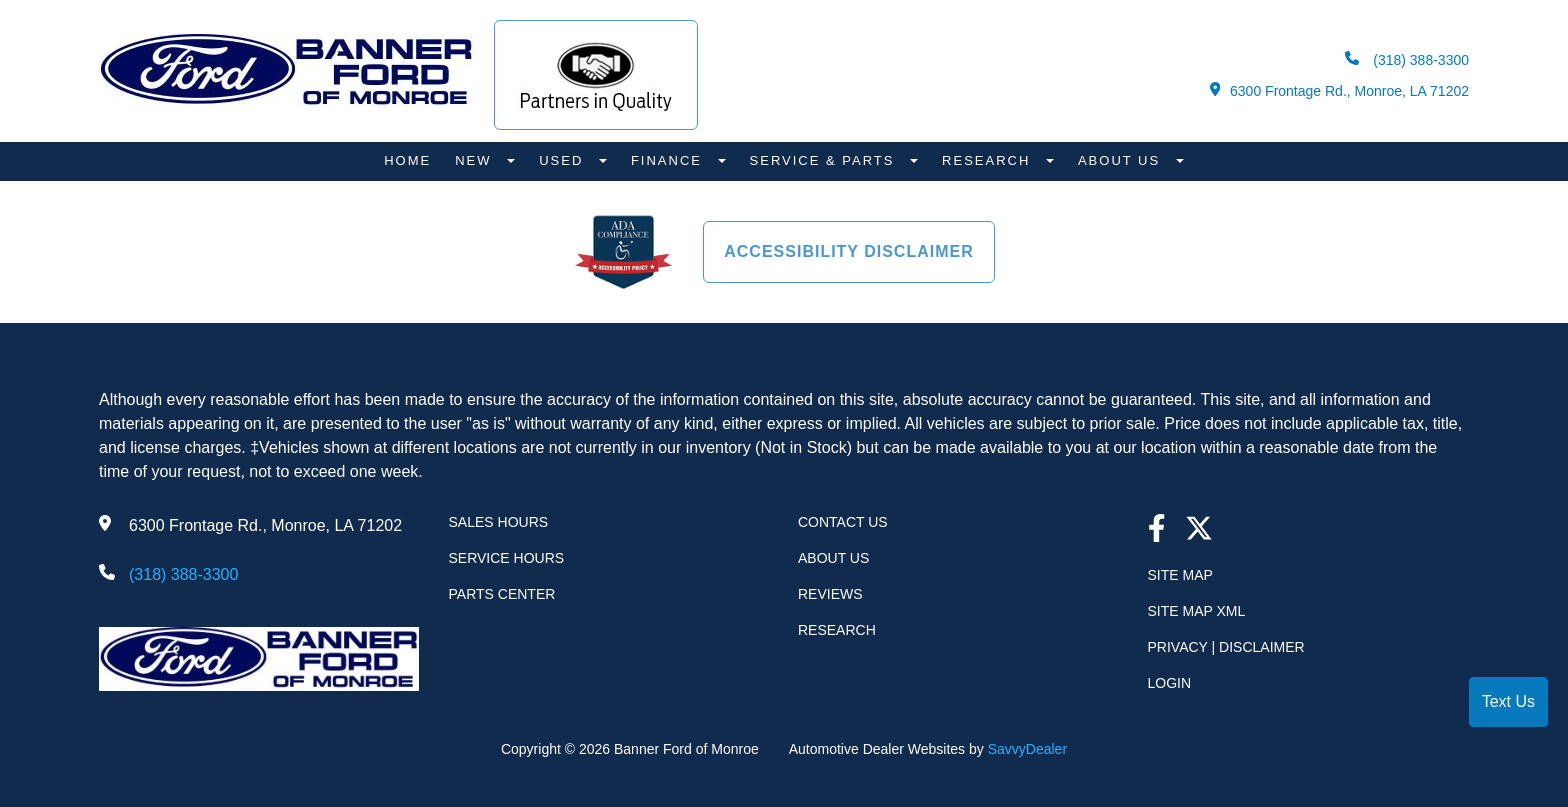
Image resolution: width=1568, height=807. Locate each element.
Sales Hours (499, 522)
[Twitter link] (1199, 530)
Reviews (830, 594)
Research (989, 160)
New (476, 160)
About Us (1122, 160)
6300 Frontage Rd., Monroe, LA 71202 (1339, 90)
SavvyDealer (1027, 749)
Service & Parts (825, 160)
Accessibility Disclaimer (849, 251)
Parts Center (502, 594)
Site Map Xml (1197, 611)
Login (1170, 683)
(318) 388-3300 (1407, 59)
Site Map (1180, 575)
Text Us (1508, 701)
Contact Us (843, 522)
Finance (669, 160)
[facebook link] (1157, 530)
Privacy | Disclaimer (1226, 647)
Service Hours (507, 558)
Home (407, 160)
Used (564, 160)
